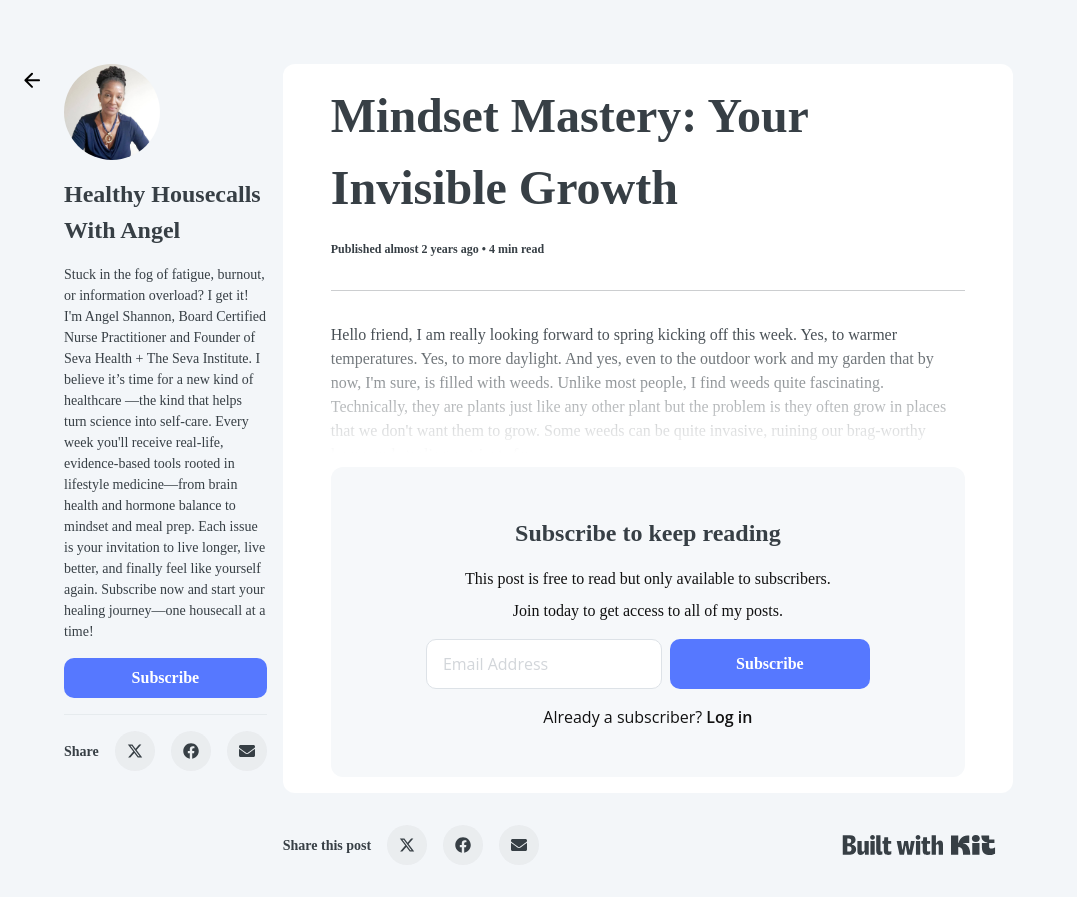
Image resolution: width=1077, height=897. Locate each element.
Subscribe (166, 677)
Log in (729, 717)
